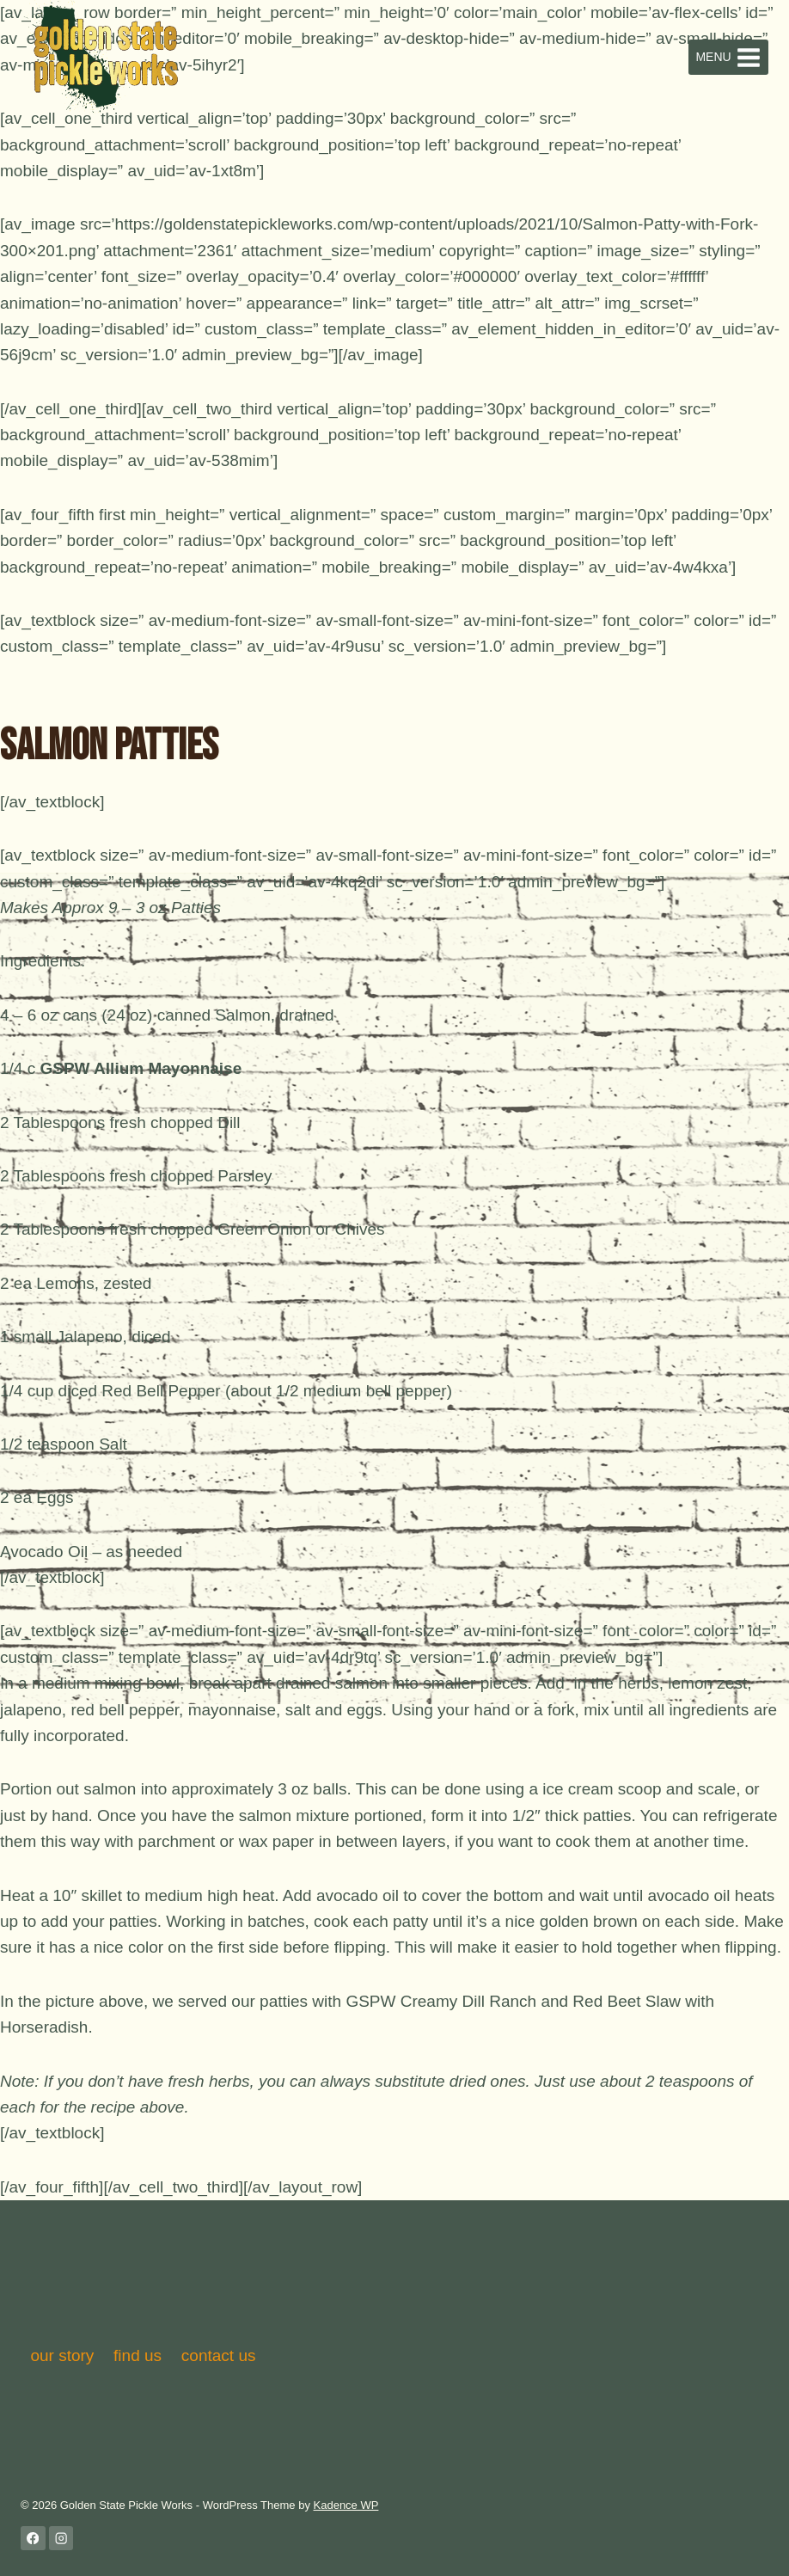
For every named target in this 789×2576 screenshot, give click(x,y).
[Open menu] (728, 57)
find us (137, 2355)
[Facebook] (33, 2538)
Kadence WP (346, 2505)
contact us (218, 2355)
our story (62, 2355)
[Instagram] (61, 2538)
